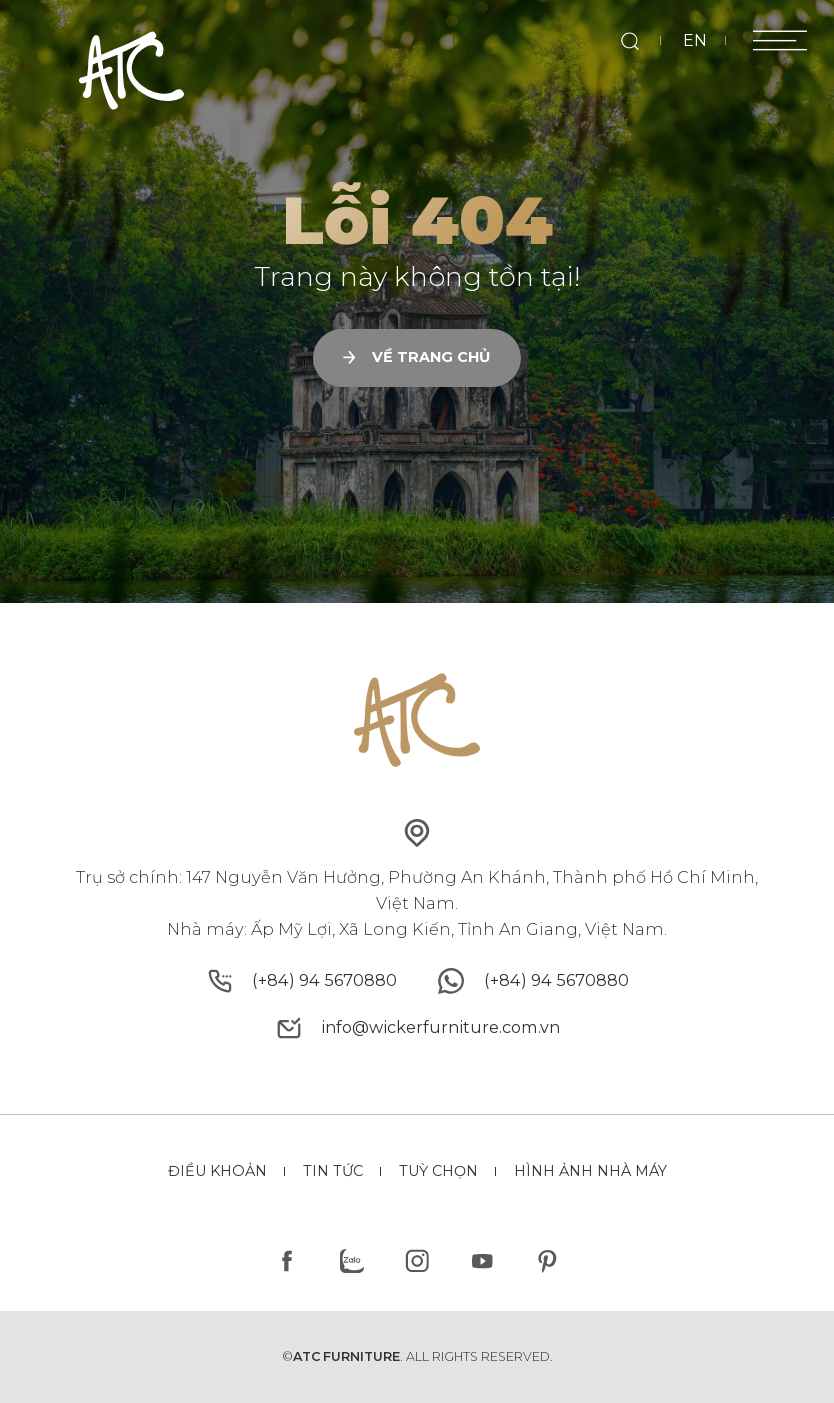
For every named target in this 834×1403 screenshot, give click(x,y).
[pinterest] (546, 1260)
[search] (629, 40)
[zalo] (352, 1260)
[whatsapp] (556, 981)
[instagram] (417, 1260)
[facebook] (287, 1260)
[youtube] (481, 1260)
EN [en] (695, 40)
